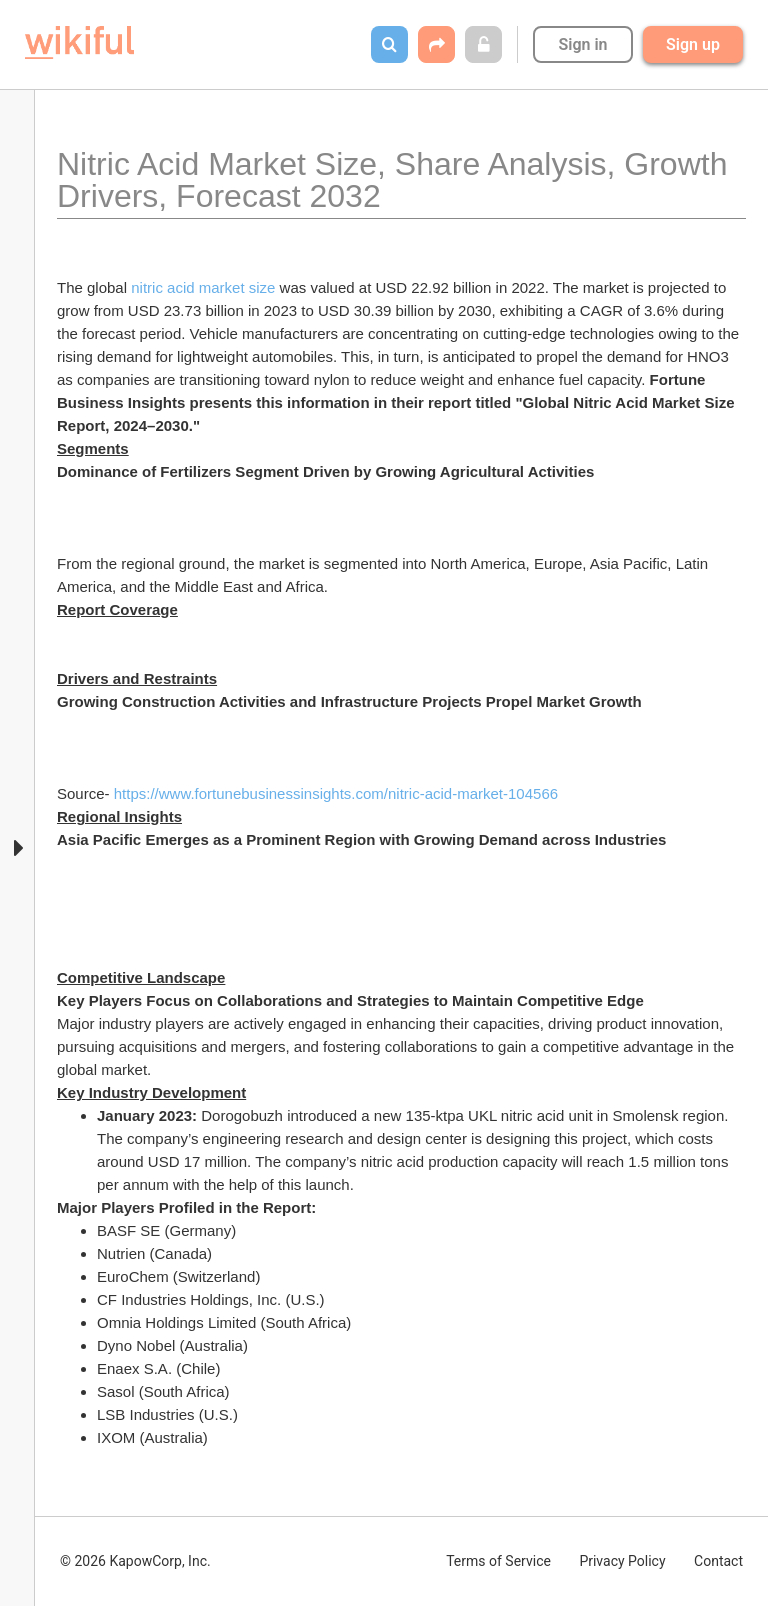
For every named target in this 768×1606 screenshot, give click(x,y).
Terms (498, 1561)
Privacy (622, 1561)
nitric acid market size (203, 287)
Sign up (693, 44)
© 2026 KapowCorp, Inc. (135, 1561)
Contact (718, 1561)
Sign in (582, 44)
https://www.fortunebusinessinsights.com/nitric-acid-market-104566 (336, 793)
